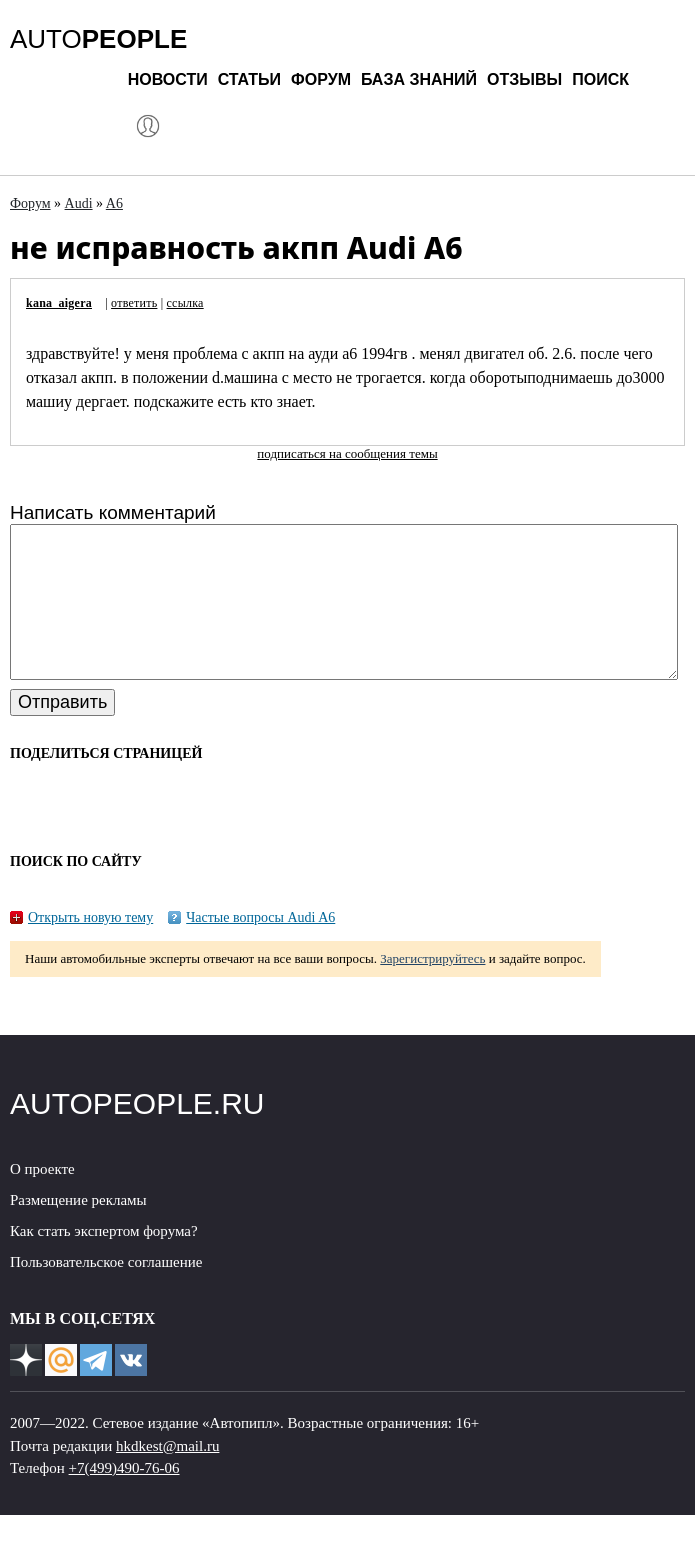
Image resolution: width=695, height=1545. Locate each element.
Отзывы (524, 79)
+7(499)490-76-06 (124, 1498)
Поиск (600, 79)
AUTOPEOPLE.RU (137, 1133)
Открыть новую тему (90, 947)
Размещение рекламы (78, 1230)
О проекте (42, 1199)
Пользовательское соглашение (106, 1292)
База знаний (419, 79)
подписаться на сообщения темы (347, 453)
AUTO (98, 39)
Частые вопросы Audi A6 (260, 947)
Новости (168, 79)
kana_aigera (59, 303)
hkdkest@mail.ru (167, 1476)
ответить (134, 303)
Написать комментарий (113, 512)
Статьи (249, 79)
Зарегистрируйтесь (432, 988)
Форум (321, 79)
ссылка (185, 303)
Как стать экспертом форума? (104, 1261)
